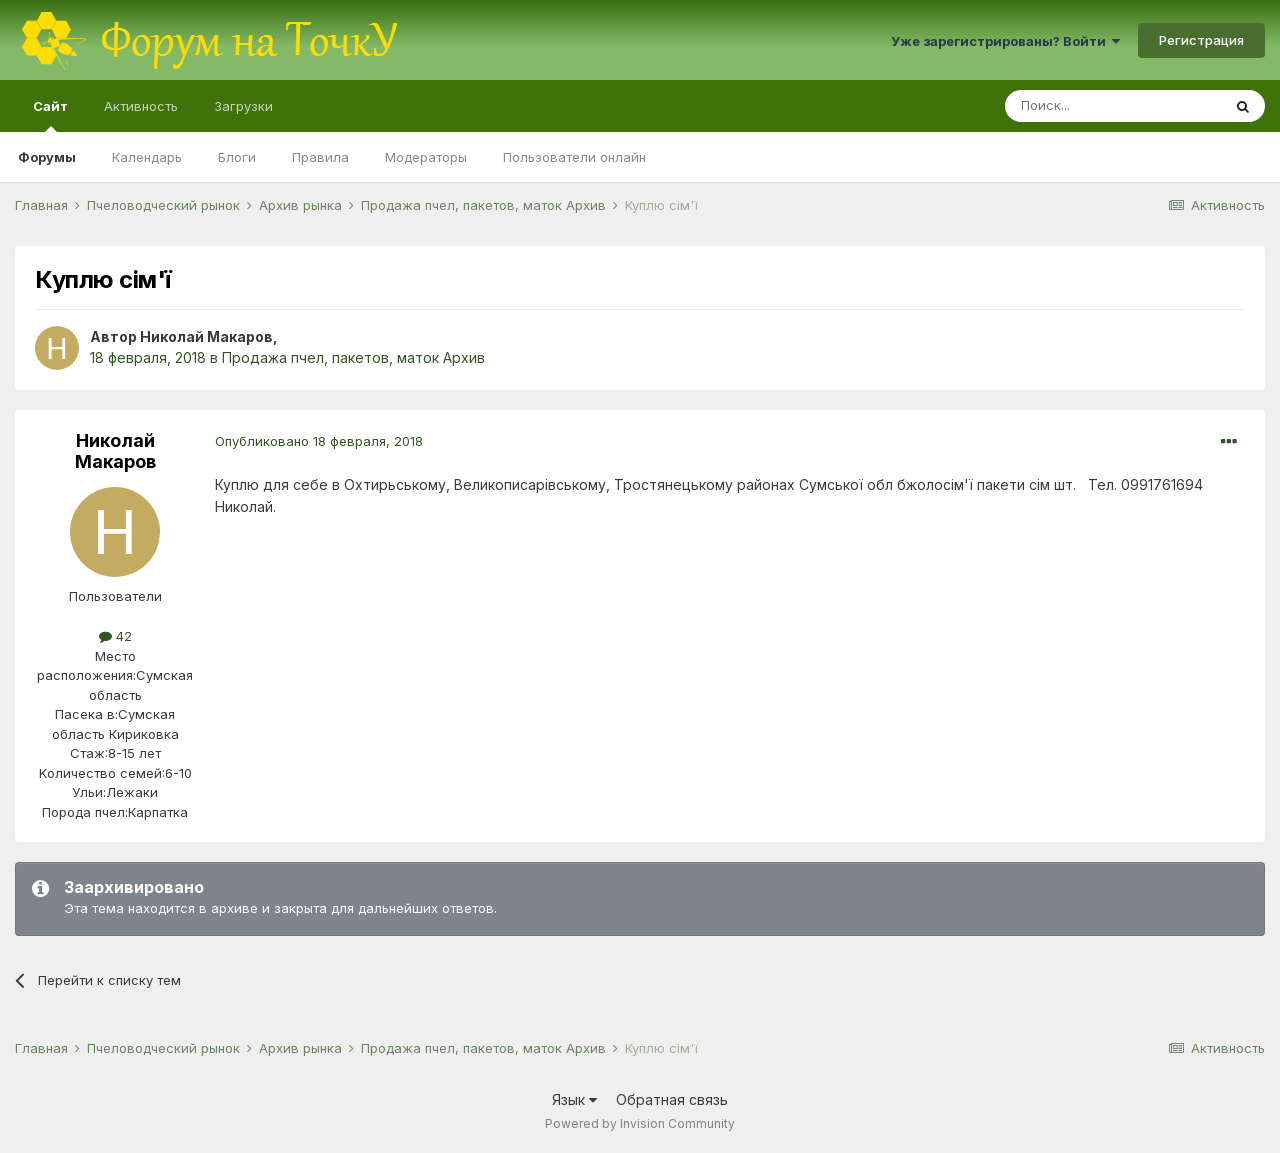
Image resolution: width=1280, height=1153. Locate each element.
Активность (141, 106)
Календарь (147, 157)
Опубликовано (319, 441)
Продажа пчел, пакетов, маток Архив (353, 357)
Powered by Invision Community (640, 1123)
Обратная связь (672, 1099)
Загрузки (243, 106)
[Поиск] (1113, 106)
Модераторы (426, 157)
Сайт (50, 115)
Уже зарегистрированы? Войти (1005, 41)
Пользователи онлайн (574, 157)
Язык (574, 1099)
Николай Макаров (206, 336)
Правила (320, 157)
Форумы (47, 157)
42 (115, 636)
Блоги (237, 157)
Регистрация (1201, 40)
